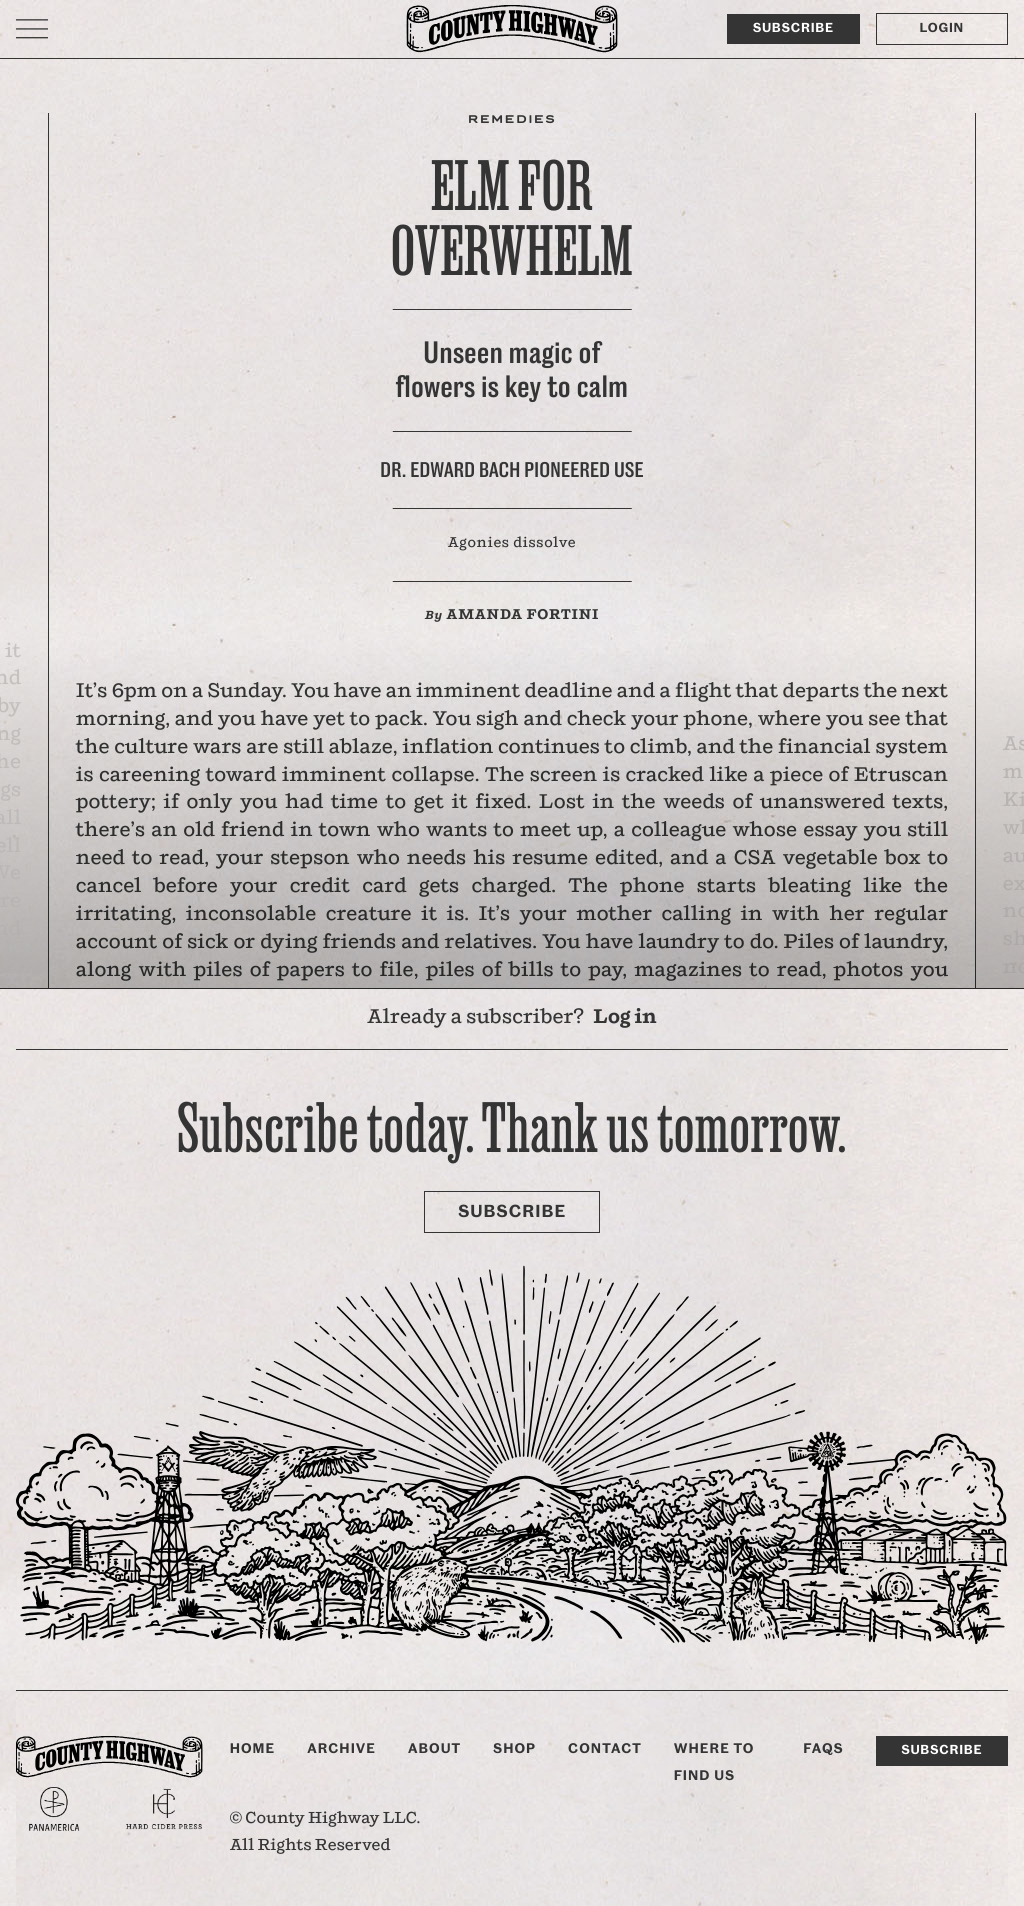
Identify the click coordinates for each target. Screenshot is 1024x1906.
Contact (605, 1749)
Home (253, 1749)
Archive (341, 1749)
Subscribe (793, 28)
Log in (625, 1018)
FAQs (823, 1749)
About (434, 1749)
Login (942, 28)
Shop (514, 1749)
